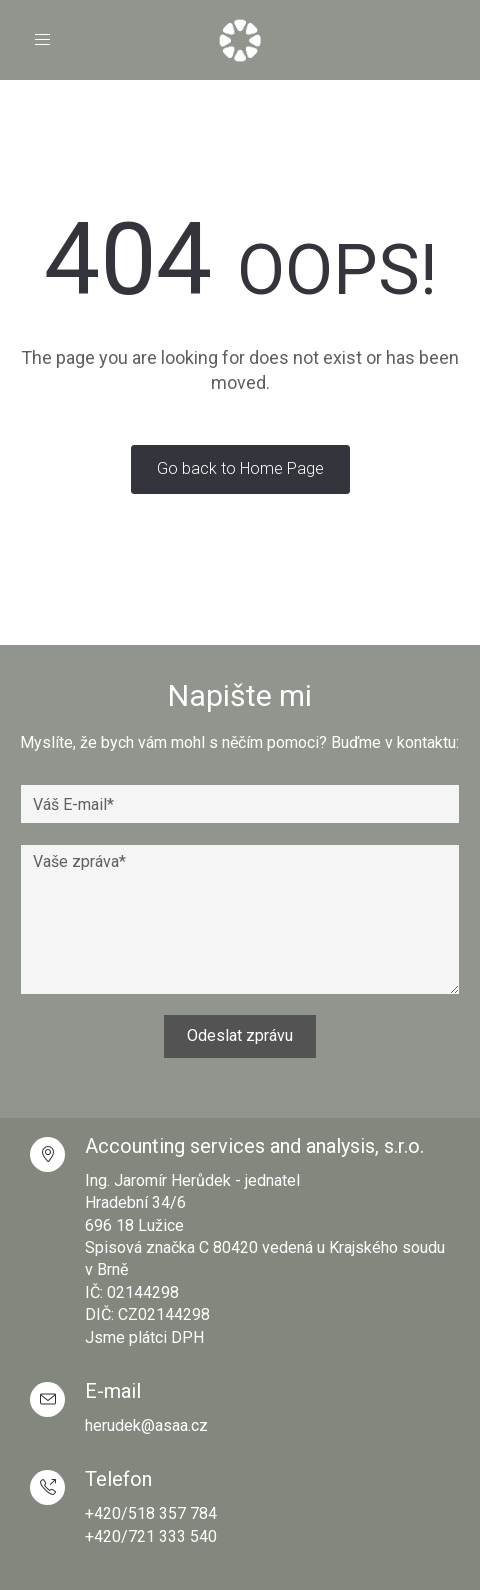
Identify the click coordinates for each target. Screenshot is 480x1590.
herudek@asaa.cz (146, 1425)
